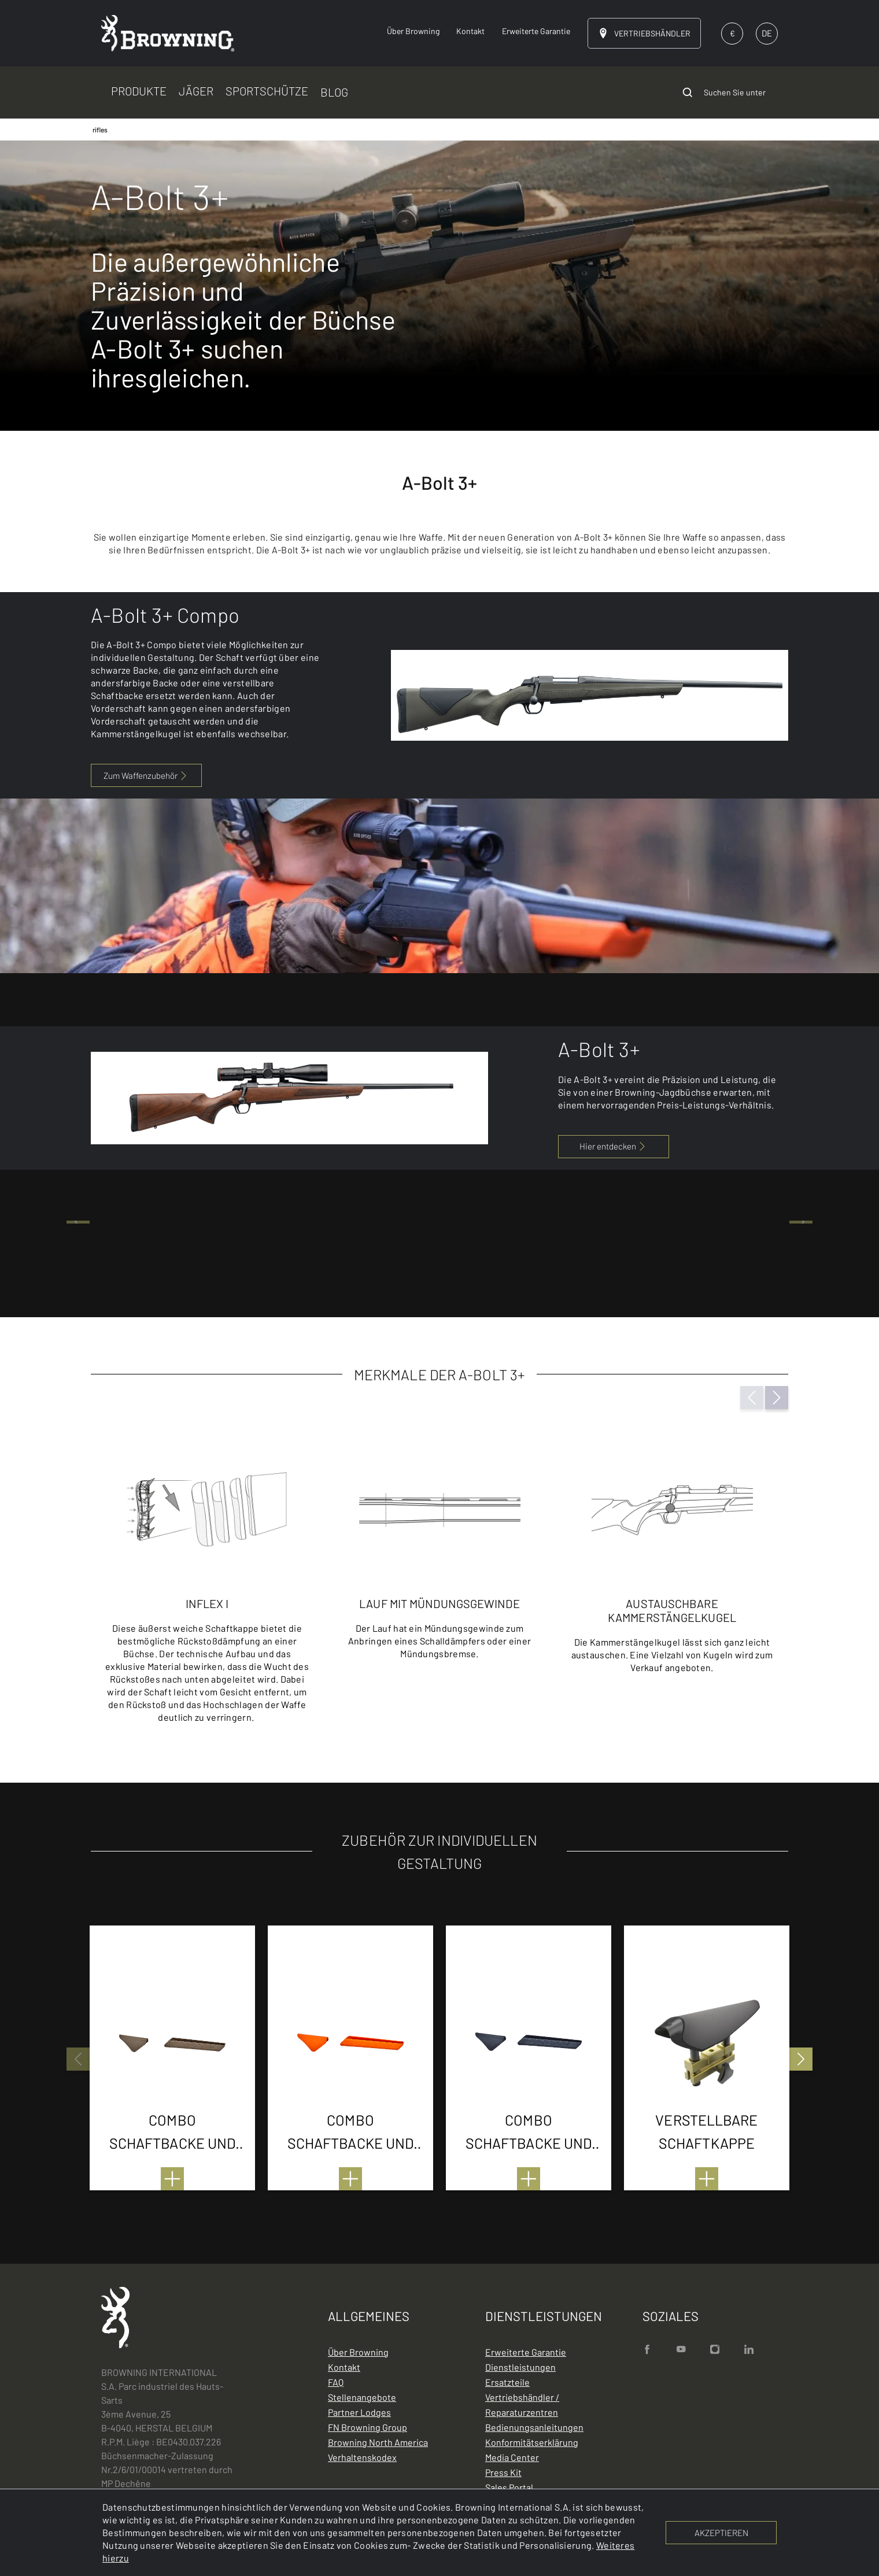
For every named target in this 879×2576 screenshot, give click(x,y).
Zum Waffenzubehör (146, 775)
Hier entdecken (613, 1146)
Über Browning (358, 2351)
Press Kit (503, 2472)
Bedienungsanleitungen (534, 2427)
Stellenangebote (362, 2397)
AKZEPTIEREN (721, 2532)
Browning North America (378, 2442)
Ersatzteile (507, 2382)
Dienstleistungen (520, 2366)
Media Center (512, 2457)
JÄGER (196, 91)
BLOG (334, 92)
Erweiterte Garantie (525, 2351)
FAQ (336, 2382)
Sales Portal (509, 2487)
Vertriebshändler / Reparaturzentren (522, 2405)
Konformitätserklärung (531, 2442)
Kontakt (344, 2366)
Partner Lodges (359, 2412)
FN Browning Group (367, 2427)
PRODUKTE (139, 91)
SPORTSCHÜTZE (267, 91)
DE (767, 33)
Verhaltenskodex (362, 2457)
